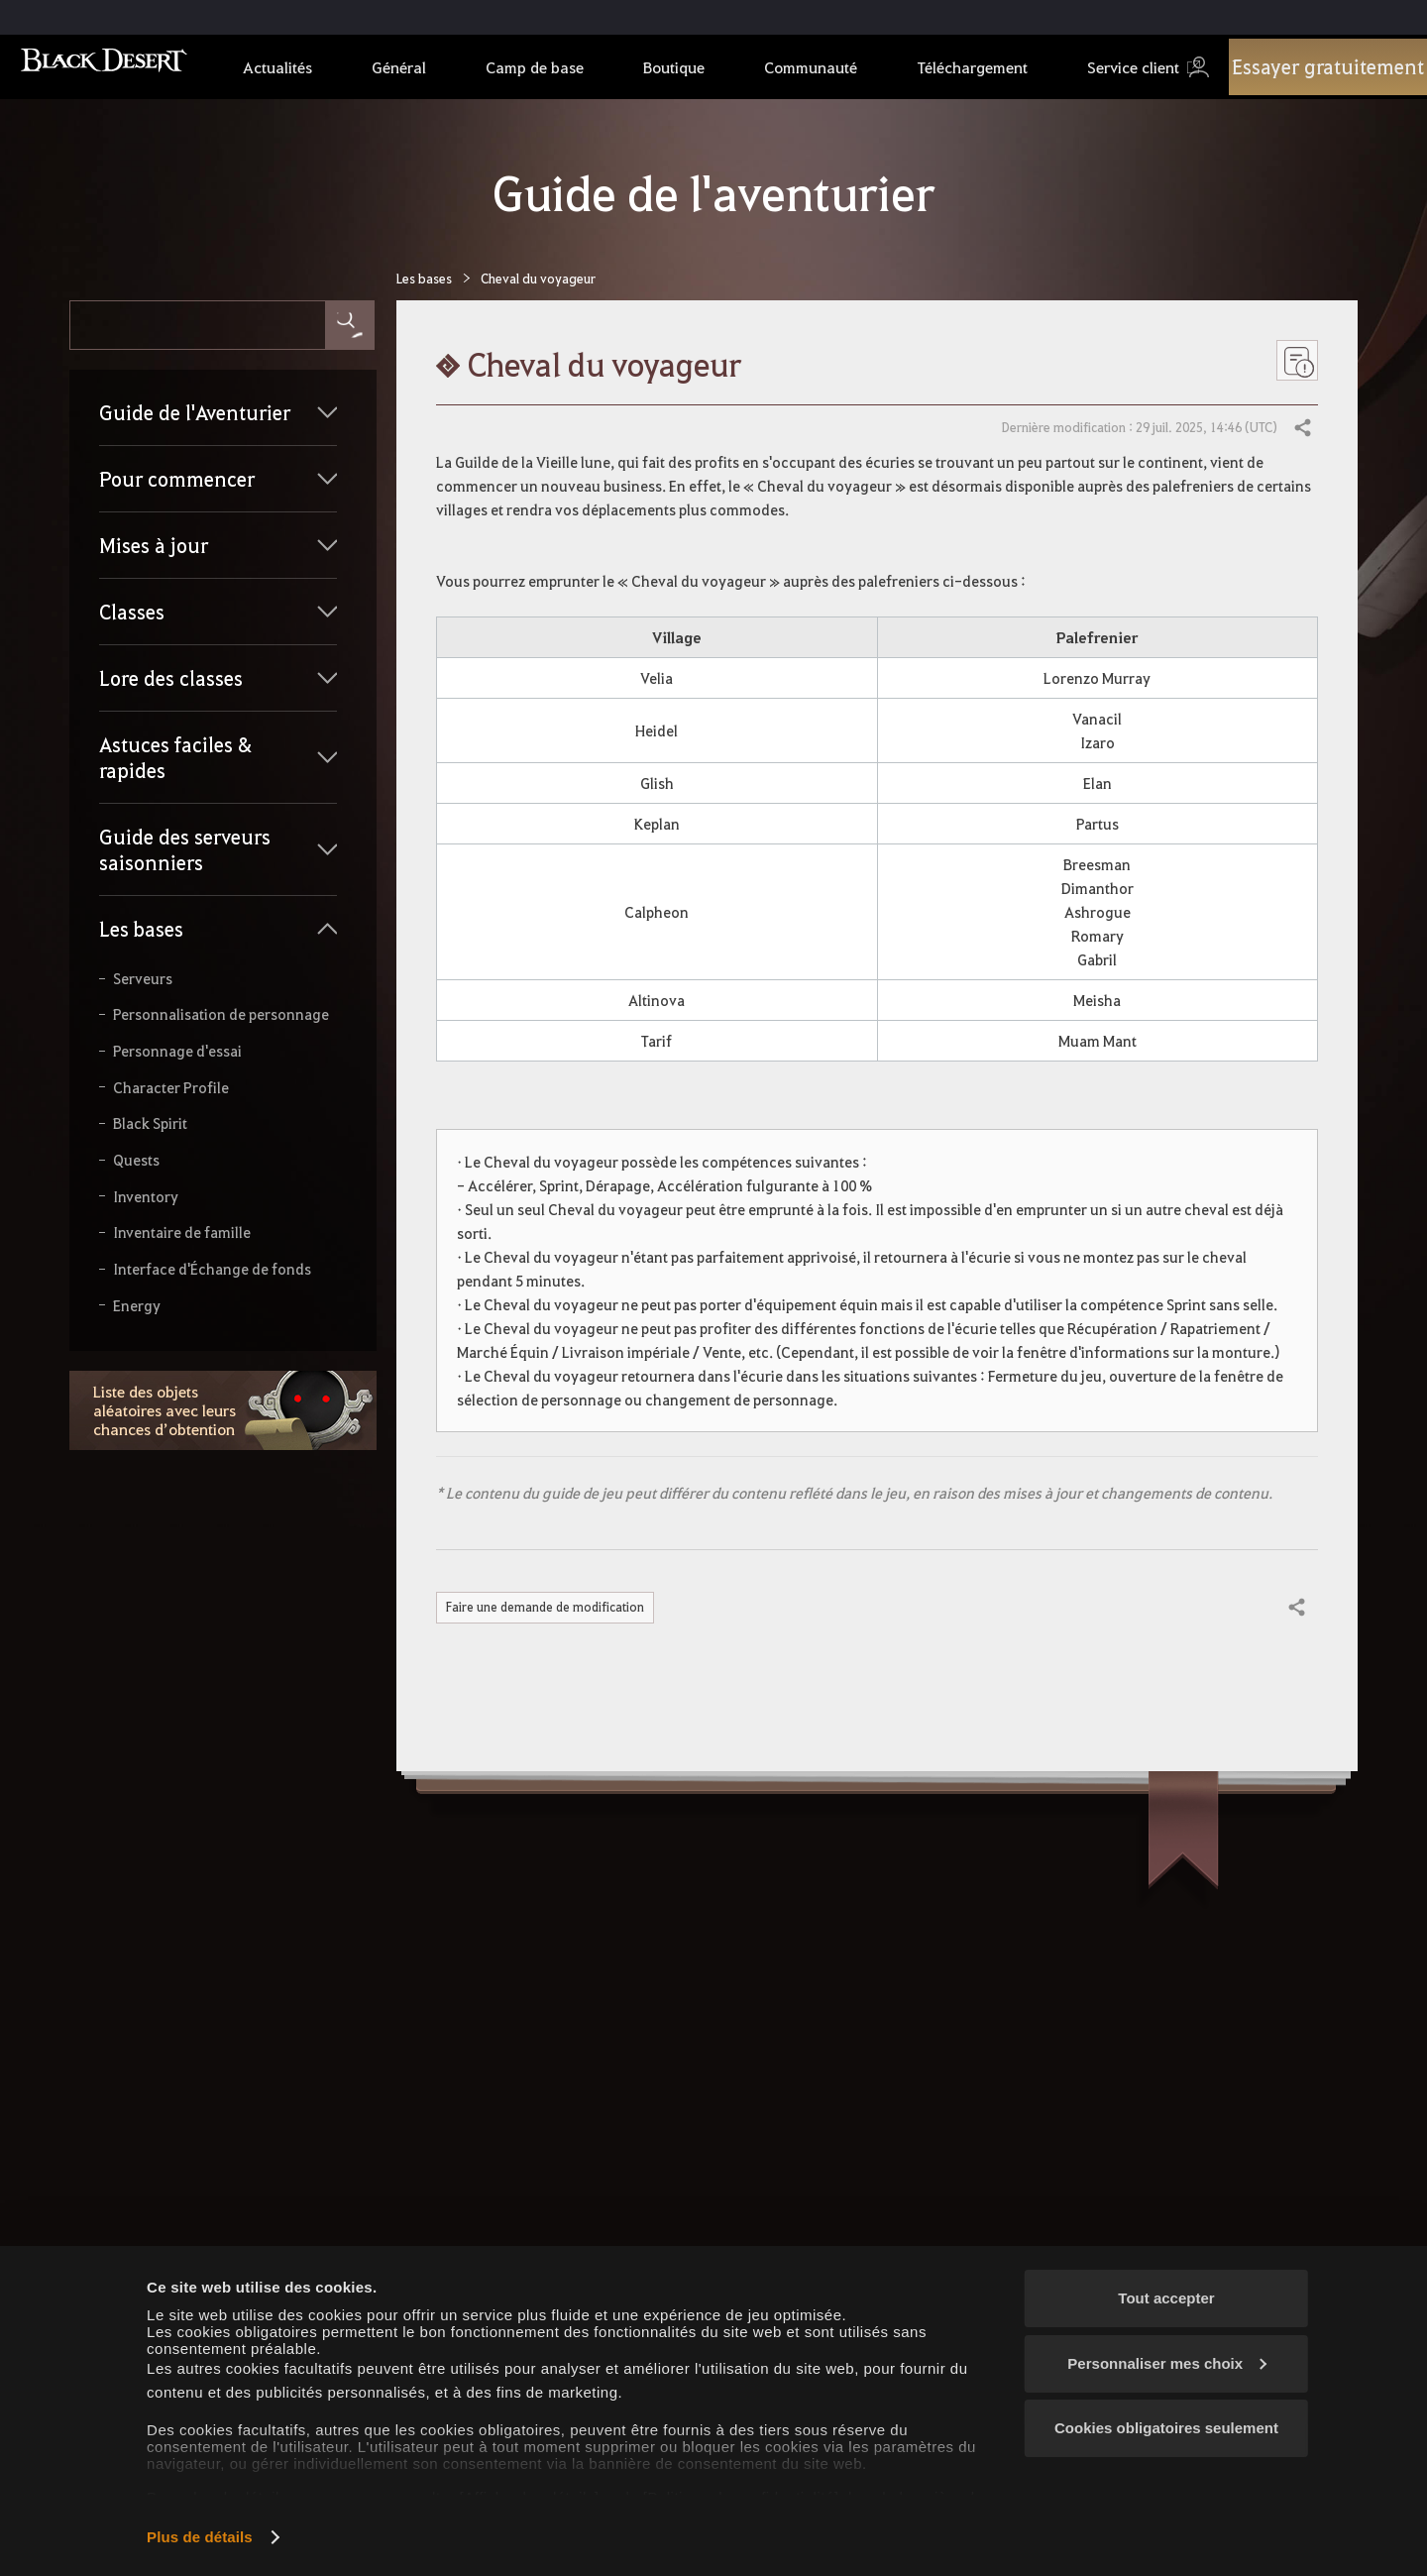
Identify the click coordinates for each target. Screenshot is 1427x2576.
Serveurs (142, 978)
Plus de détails (200, 2536)
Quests (136, 1160)
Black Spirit (150, 1123)
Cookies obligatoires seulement (1166, 2427)
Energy (137, 1305)
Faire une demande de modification (553, 1608)
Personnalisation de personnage (221, 1014)
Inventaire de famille (182, 1232)
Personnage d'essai (177, 1051)
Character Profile (171, 1087)
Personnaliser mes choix (1166, 2363)
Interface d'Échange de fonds (212, 1269)
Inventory (145, 1196)
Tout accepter (1166, 2298)
